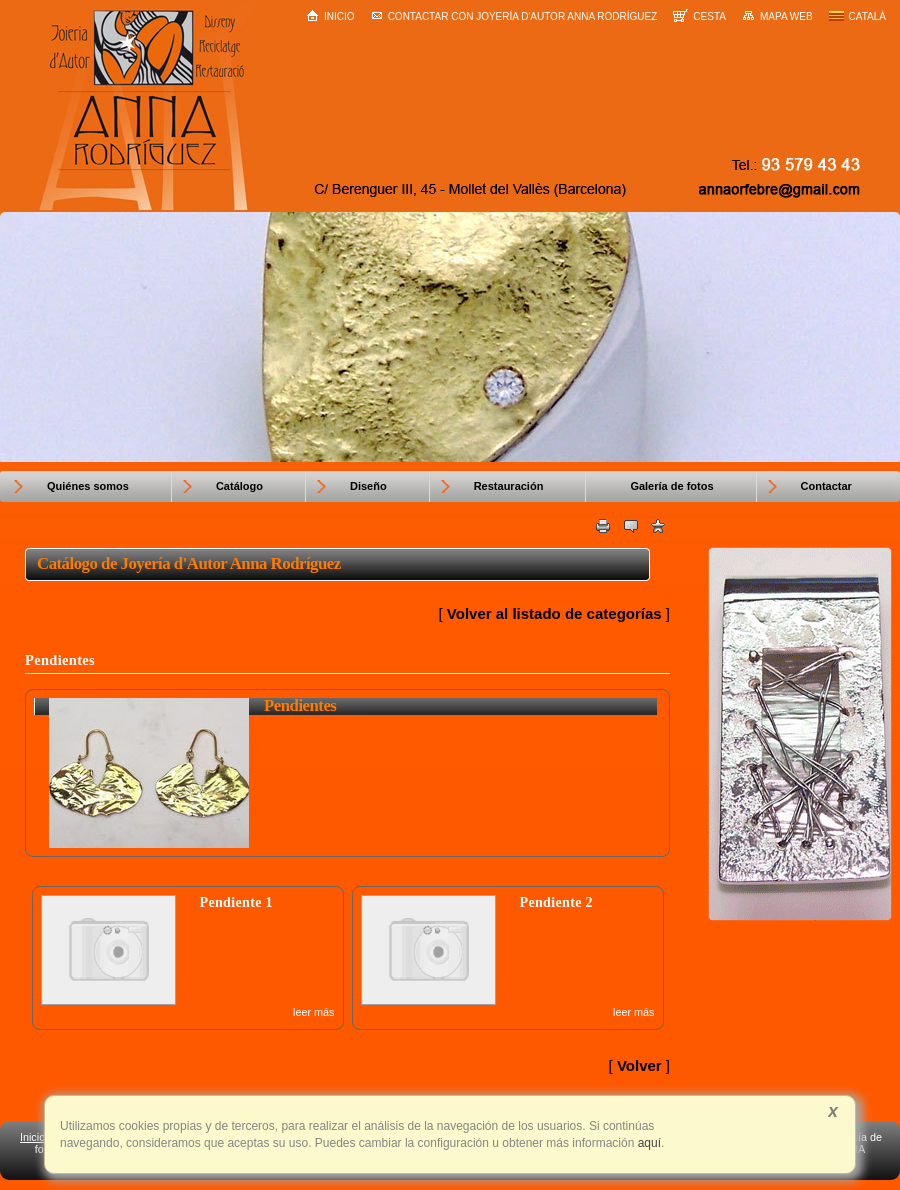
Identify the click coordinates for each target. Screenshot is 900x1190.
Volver (639, 1065)
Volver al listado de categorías (554, 613)
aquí (647, 1143)
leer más (313, 1012)
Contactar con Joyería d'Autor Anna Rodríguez (514, 16)
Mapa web (777, 16)
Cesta (699, 15)
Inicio (330, 15)
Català (857, 16)
